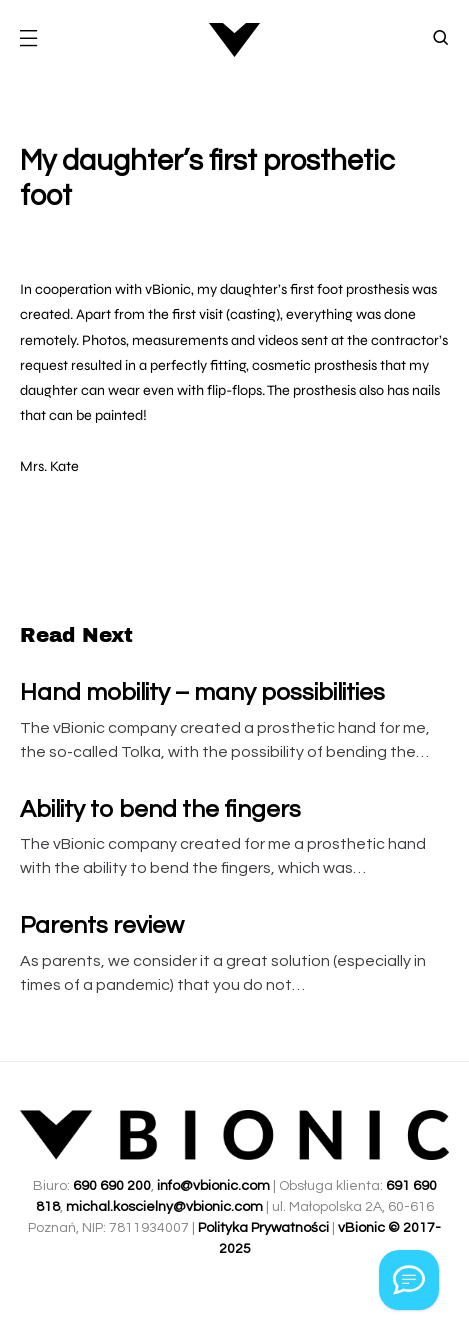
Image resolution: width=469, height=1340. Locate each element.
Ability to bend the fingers (160, 809)
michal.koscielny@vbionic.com (164, 1207)
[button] (28, 40)
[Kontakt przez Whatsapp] (409, 1280)
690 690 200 (112, 1186)
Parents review (102, 925)
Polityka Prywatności (263, 1228)
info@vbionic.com (213, 1186)
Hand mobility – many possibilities (202, 692)
